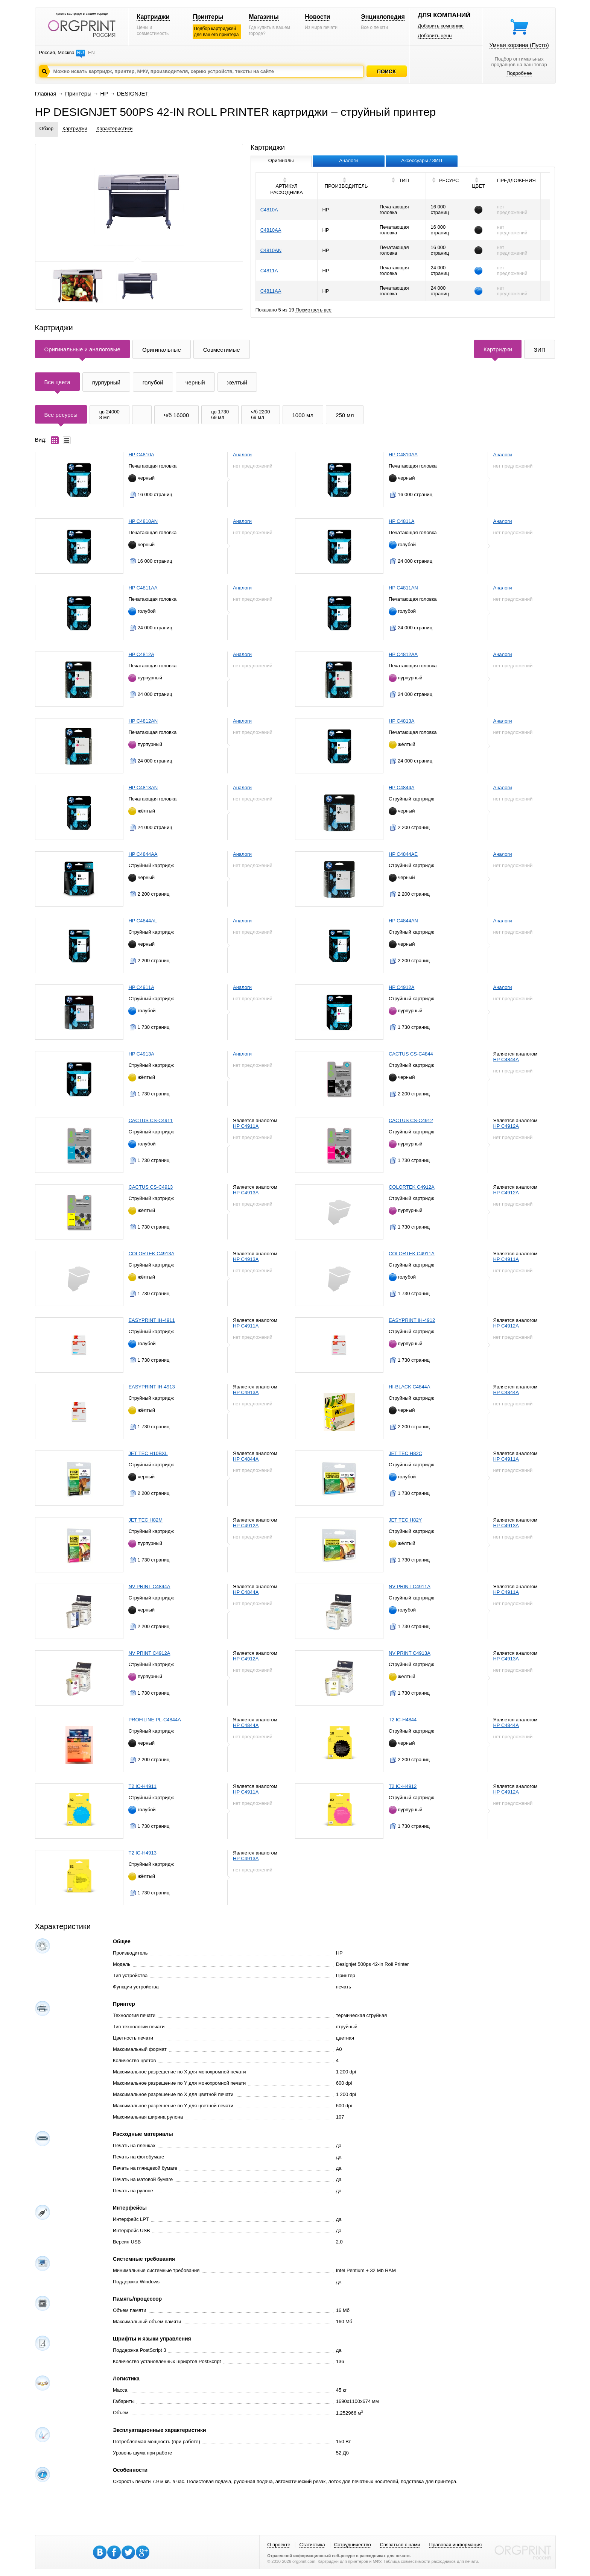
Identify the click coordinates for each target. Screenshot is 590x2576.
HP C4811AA (142, 588)
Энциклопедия (383, 17)
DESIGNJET (132, 93)
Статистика (312, 2544)
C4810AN (270, 250)
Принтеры (208, 17)
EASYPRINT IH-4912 (412, 1320)
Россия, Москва (57, 52)
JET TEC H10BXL (147, 1453)
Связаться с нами (400, 2544)
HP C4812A (141, 654)
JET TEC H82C (405, 1453)
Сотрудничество (352, 2544)
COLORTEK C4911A (412, 1253)
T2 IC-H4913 (142, 1853)
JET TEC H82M (145, 1520)
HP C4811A (401, 521)
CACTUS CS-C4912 (411, 1120)
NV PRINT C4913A (409, 1653)
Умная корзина (519, 45)
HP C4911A (141, 987)
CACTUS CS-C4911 (150, 1120)
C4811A (269, 270)
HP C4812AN (143, 721)
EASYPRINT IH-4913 (151, 1387)
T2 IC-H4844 (403, 1719)
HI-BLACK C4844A (409, 1387)
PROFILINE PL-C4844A (154, 1719)
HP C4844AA (142, 854)
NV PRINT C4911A (409, 1586)
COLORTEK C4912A (412, 1187)
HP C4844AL (142, 920)
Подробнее (519, 73)
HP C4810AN (143, 521)
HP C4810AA (403, 454)
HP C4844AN (403, 920)
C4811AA (270, 291)
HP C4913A (141, 1054)
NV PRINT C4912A (149, 1653)
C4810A (269, 210)
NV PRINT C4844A (149, 1586)
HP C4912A (401, 987)
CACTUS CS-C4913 (150, 1187)
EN (91, 52)
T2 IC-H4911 (142, 1786)
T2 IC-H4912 (403, 1786)
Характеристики (114, 128)
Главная (45, 93)
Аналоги (242, 454)
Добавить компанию (441, 26)
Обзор (47, 128)
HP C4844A (401, 787)
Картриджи (153, 17)
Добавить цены (435, 35)
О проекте (278, 2544)
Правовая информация (455, 2544)
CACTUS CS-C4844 (411, 1054)
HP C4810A (141, 454)
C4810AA (270, 230)
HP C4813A (401, 721)
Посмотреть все (313, 310)
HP (104, 93)
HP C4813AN (143, 787)
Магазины (263, 17)
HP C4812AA (403, 654)
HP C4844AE (403, 854)
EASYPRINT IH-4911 (151, 1320)
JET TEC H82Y (405, 1520)
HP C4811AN (403, 588)
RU (80, 52)
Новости (317, 17)
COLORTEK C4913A (151, 1253)
